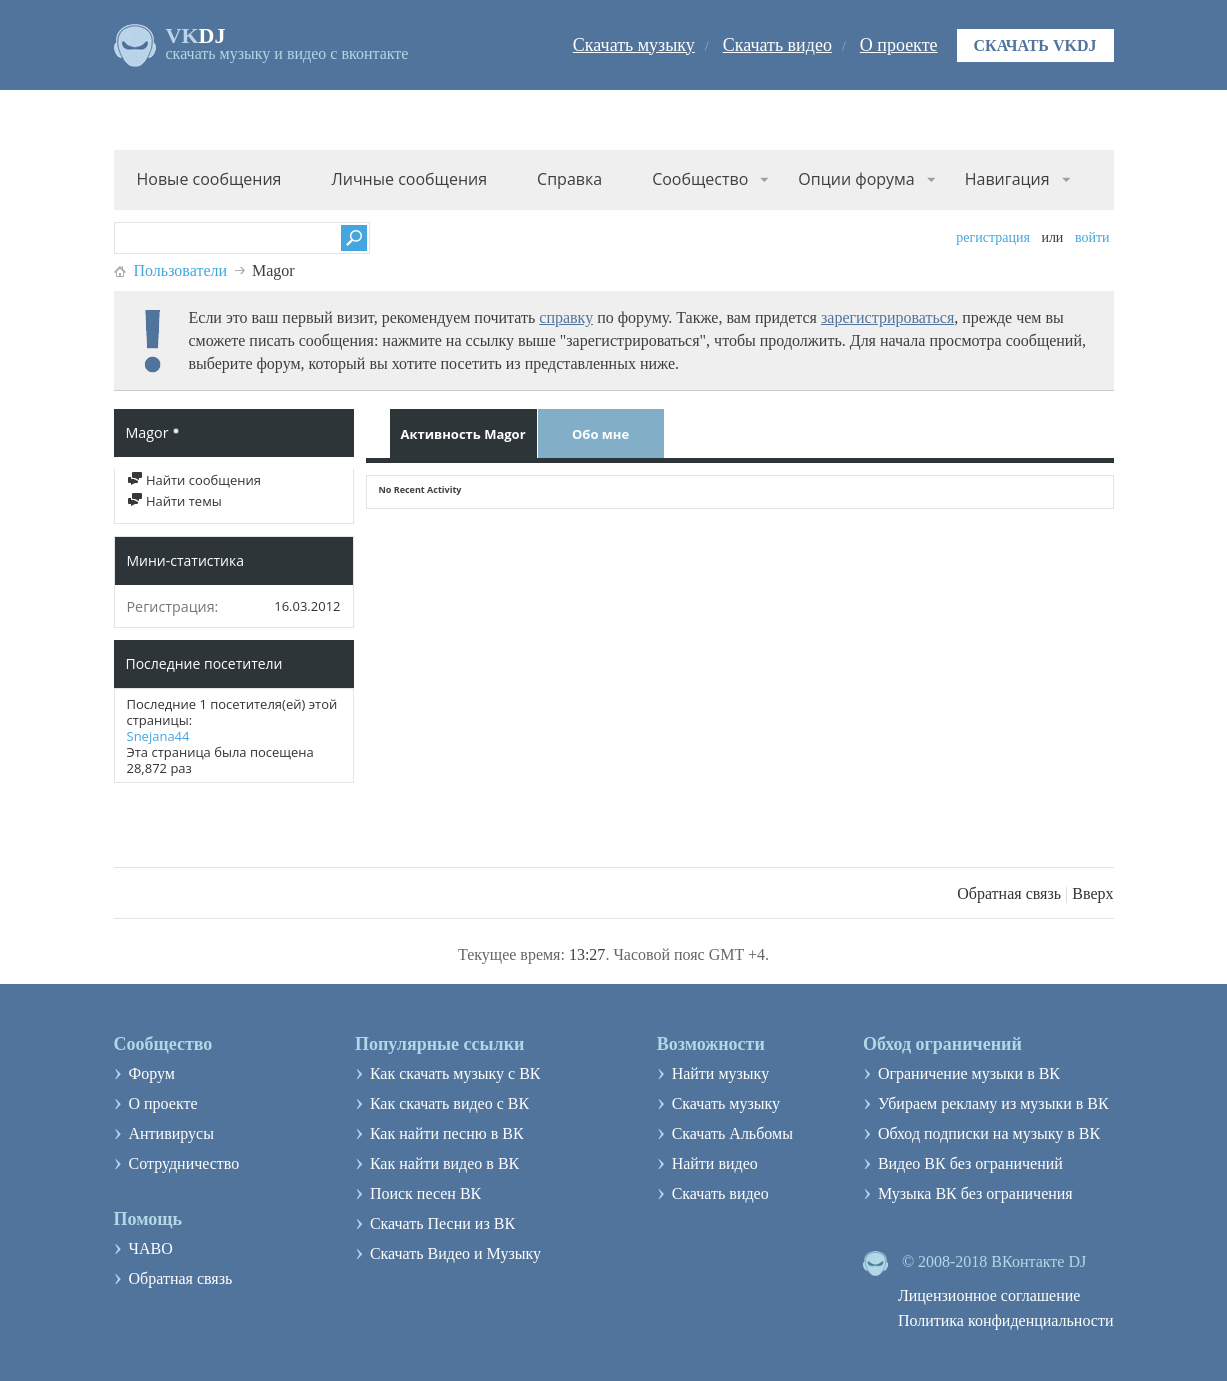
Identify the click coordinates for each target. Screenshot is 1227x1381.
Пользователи (181, 270)
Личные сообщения (409, 179)
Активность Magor (463, 434)
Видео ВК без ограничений (970, 1163)
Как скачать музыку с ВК (455, 1073)
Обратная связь (1009, 893)
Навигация (1007, 179)
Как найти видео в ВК (444, 1163)
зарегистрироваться (887, 317)
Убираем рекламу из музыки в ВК (993, 1103)
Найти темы (174, 501)
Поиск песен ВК (425, 1193)
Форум (152, 1073)
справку (566, 317)
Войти (1092, 237)
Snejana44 (158, 736)
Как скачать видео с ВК (449, 1103)
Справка (569, 179)
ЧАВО (151, 1248)
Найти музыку (721, 1073)
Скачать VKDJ (1035, 45)
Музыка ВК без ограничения (975, 1193)
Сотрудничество (184, 1163)
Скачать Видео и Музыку (455, 1253)
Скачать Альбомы (732, 1133)
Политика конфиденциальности (1006, 1320)
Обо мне (600, 434)
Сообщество (700, 179)
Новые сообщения (209, 179)
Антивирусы (171, 1133)
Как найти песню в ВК (447, 1133)
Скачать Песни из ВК (442, 1223)
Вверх (1092, 893)
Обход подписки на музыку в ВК (989, 1133)
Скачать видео (777, 45)
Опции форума (856, 179)
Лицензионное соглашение (989, 1295)
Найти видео (715, 1163)
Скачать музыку (634, 45)
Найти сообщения (194, 480)
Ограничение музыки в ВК (969, 1073)
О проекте (899, 45)
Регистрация (993, 237)
